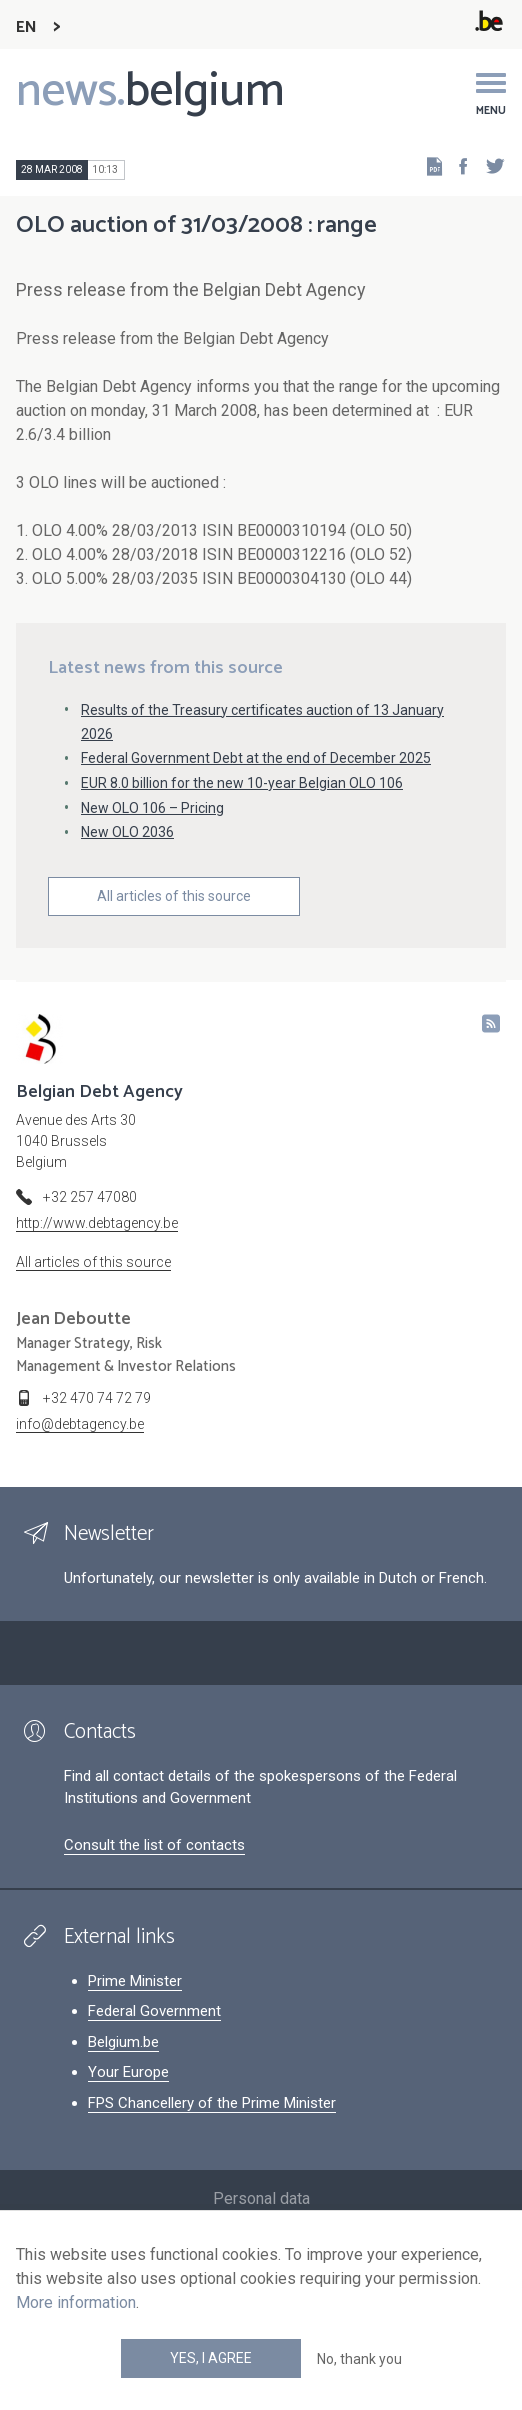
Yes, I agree (211, 2358)
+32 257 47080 (90, 1197)
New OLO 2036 (127, 832)
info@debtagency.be (80, 1424)
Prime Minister (135, 1981)
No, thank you (359, 2359)
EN (26, 27)
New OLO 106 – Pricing (152, 808)
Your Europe (128, 2072)
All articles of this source (174, 896)
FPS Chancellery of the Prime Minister (212, 2103)
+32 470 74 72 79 (97, 1398)
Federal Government (154, 2011)
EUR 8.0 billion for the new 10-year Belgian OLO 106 (242, 783)
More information (76, 2302)
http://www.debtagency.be (97, 1223)
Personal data (261, 2198)
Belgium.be (123, 2042)
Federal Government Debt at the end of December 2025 (256, 758)
